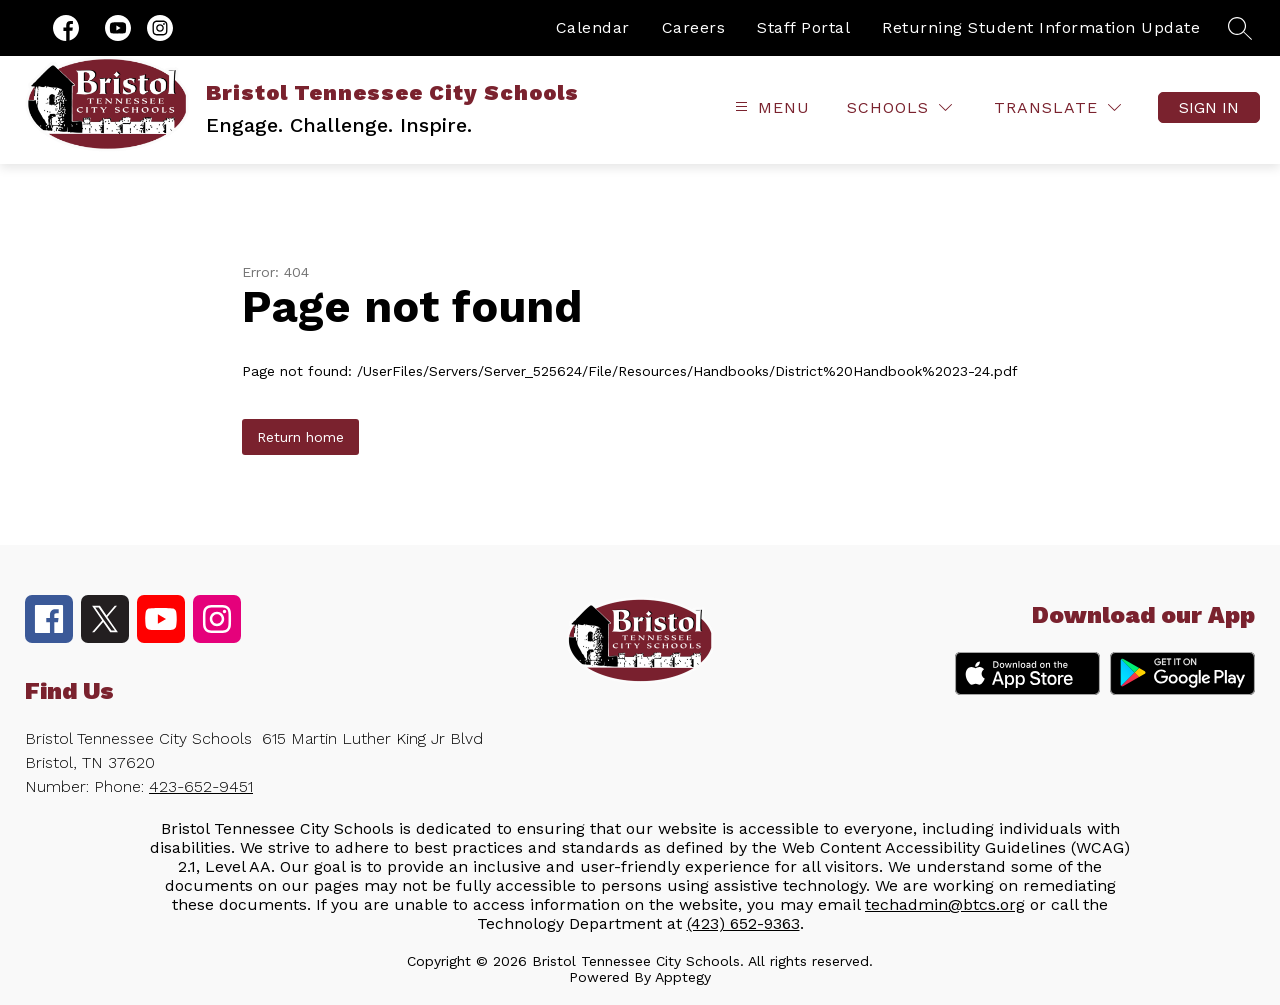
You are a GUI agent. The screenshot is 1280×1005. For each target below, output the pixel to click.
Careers (694, 27)
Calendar (593, 27)
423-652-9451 (201, 786)
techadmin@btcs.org (945, 904)
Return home (300, 437)
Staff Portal (803, 27)
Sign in (1209, 107)
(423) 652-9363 (743, 923)
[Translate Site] (1057, 107)
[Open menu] (770, 107)
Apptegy (683, 977)
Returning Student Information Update (1041, 27)
